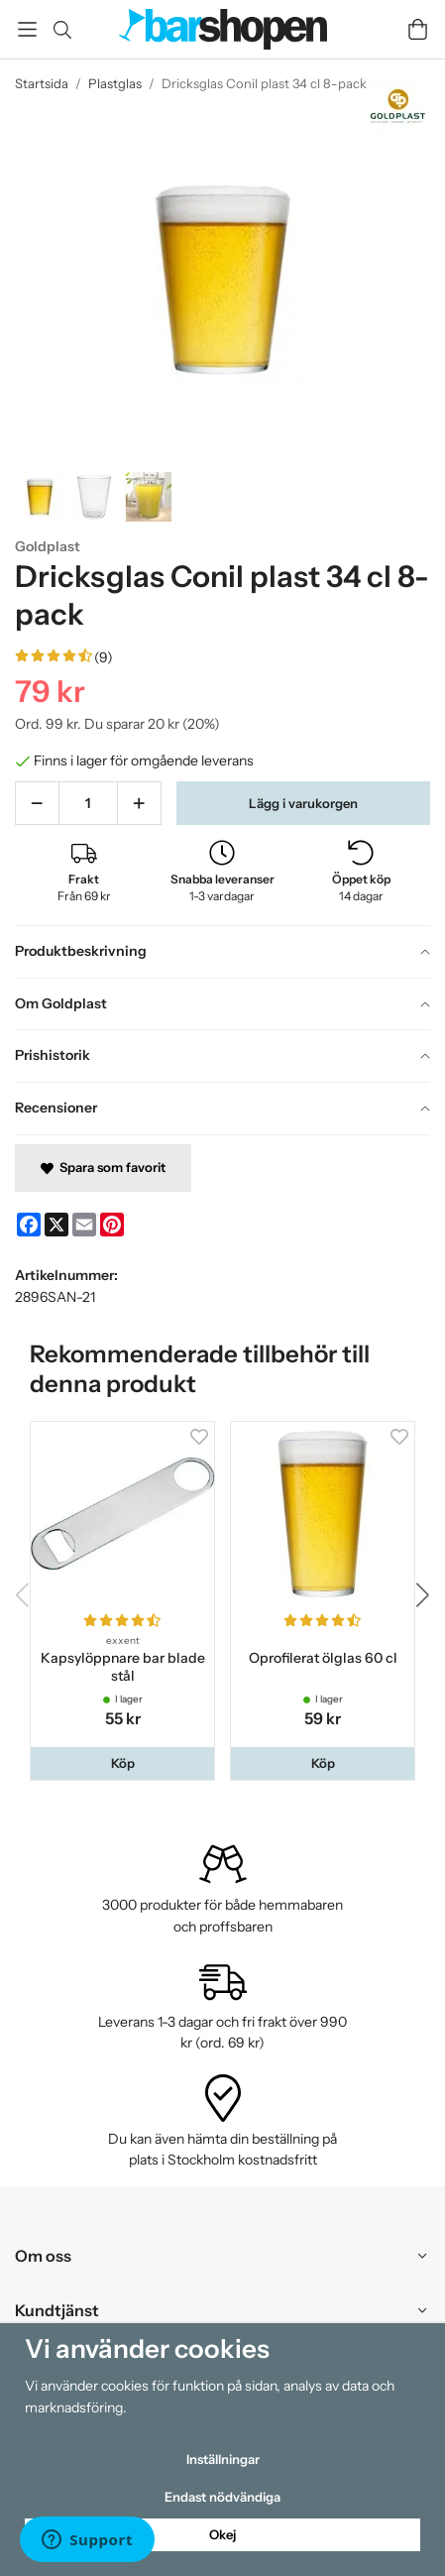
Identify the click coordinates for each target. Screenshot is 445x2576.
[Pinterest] (112, 1224)
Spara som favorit (103, 1167)
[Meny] (27, 29)
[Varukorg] (417, 29)
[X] (56, 1224)
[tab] (222, 952)
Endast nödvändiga (222, 2497)
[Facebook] (29, 1224)
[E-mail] (84, 1224)
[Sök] (62, 30)
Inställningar (223, 2459)
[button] (122, 1763)
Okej (222, 2534)
